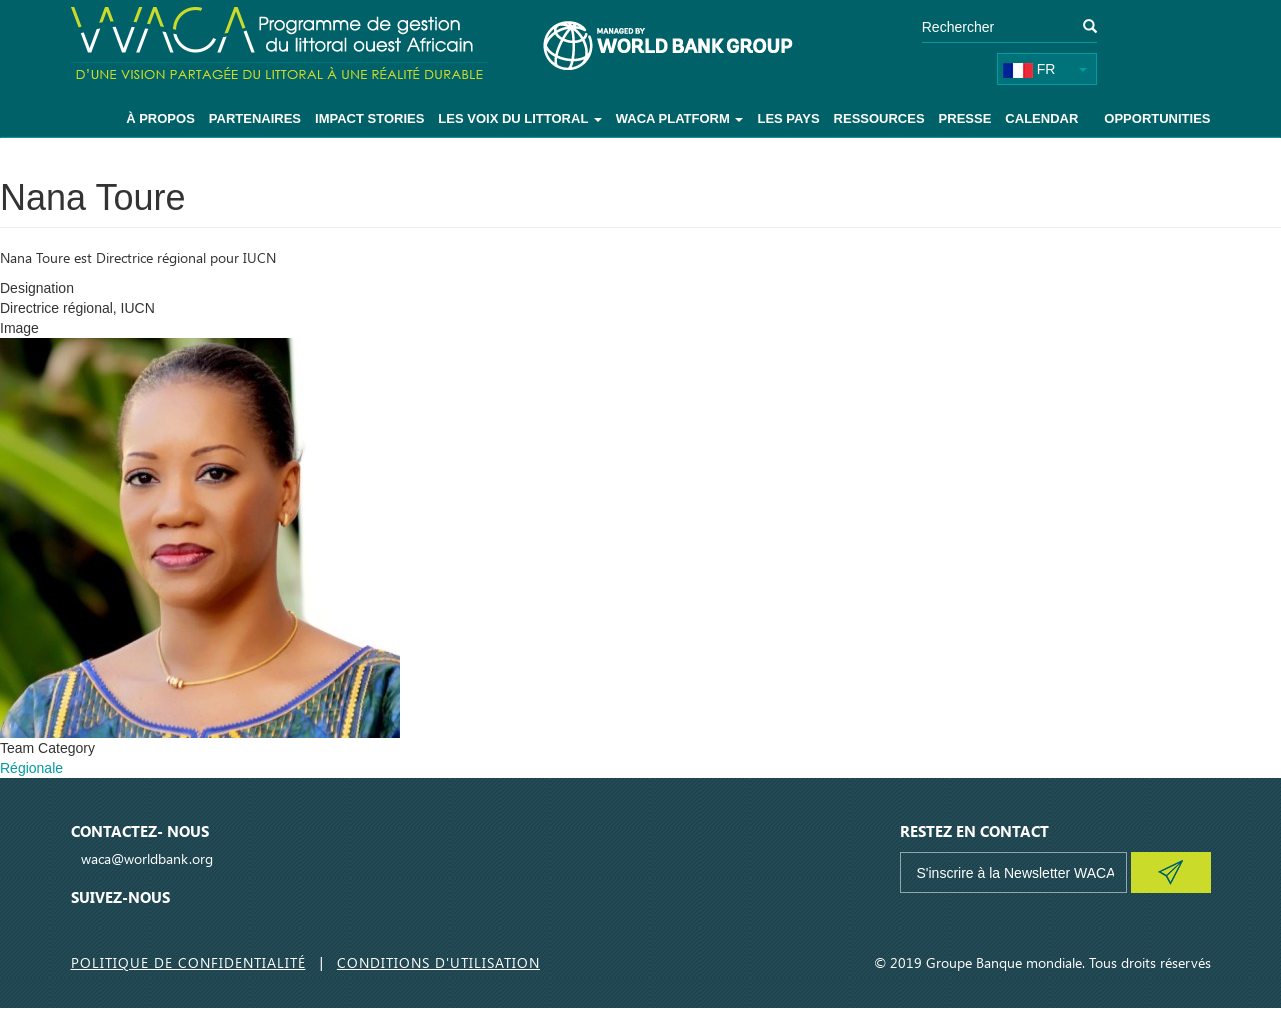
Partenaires (255, 118)
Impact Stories (369, 118)
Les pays (788, 118)
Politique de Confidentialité (188, 962)
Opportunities (1157, 118)
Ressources (879, 118)
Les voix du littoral (519, 118)
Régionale (31, 768)
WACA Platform (680, 118)
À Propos (160, 118)
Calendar (1041, 118)
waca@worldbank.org (147, 858)
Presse (965, 118)
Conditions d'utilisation (438, 962)
